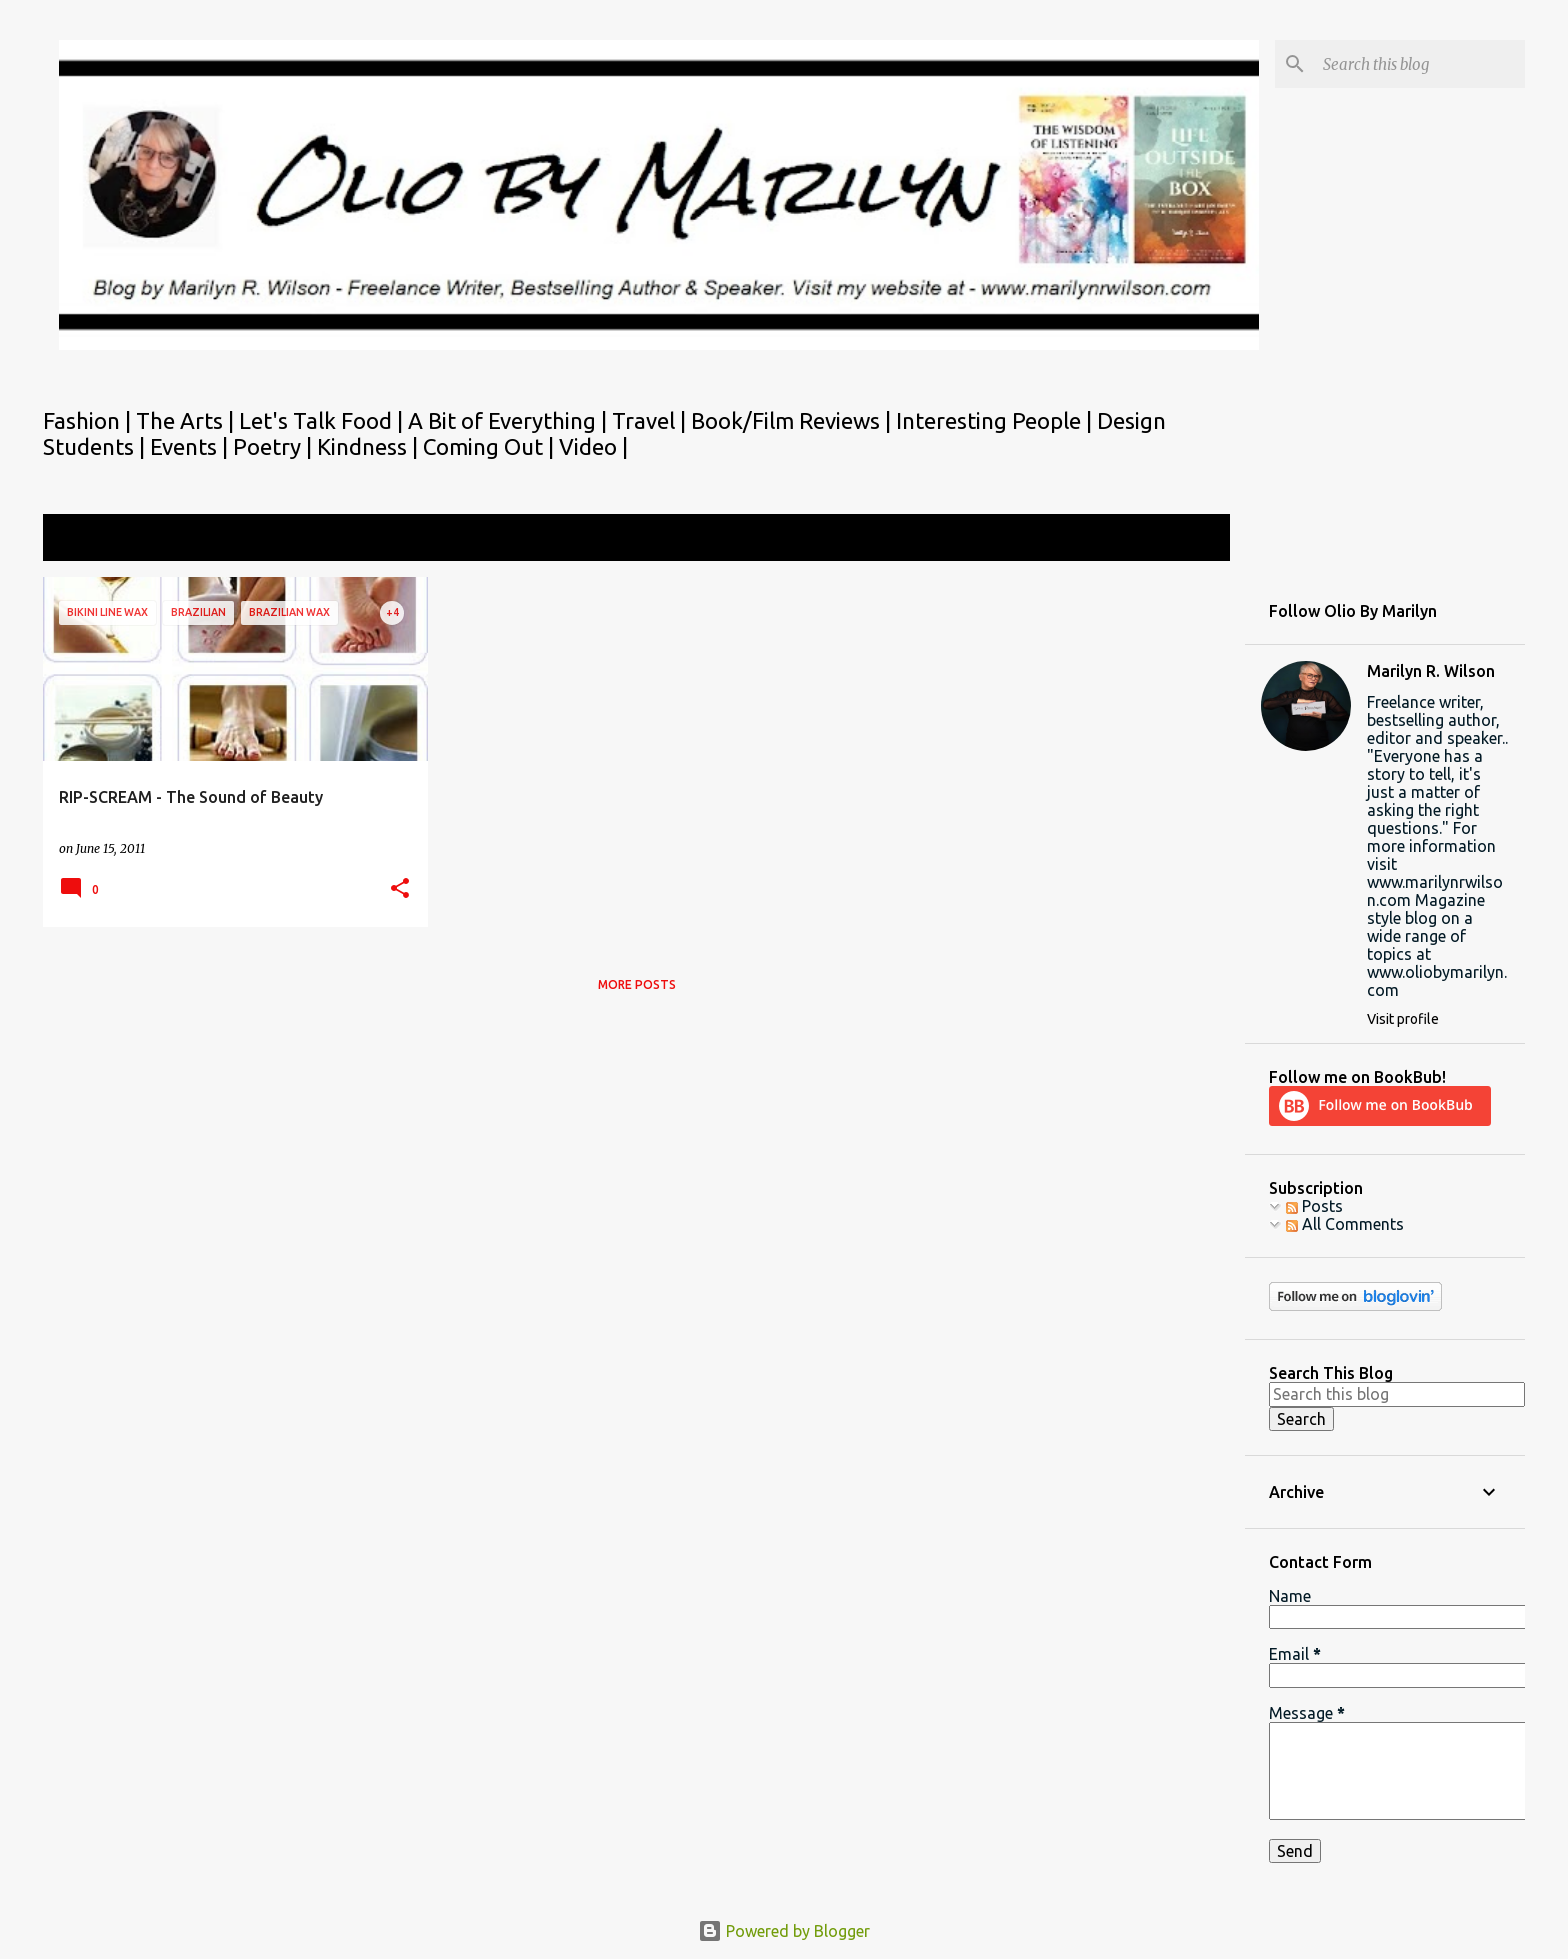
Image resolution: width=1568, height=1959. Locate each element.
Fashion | (89, 420)
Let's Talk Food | (323, 420)
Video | (593, 446)
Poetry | (275, 446)
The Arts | (187, 420)
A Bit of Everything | (510, 420)
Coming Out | (491, 446)
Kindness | (370, 446)
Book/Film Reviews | (793, 420)
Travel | (651, 420)
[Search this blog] (1420, 64)
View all (1188, 539)
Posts (1314, 1206)
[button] (400, 889)
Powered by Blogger (784, 1931)
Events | (191, 446)
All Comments (1345, 1224)
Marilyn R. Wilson (1431, 671)
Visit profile (1403, 1019)
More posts (637, 984)
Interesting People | (996, 420)
